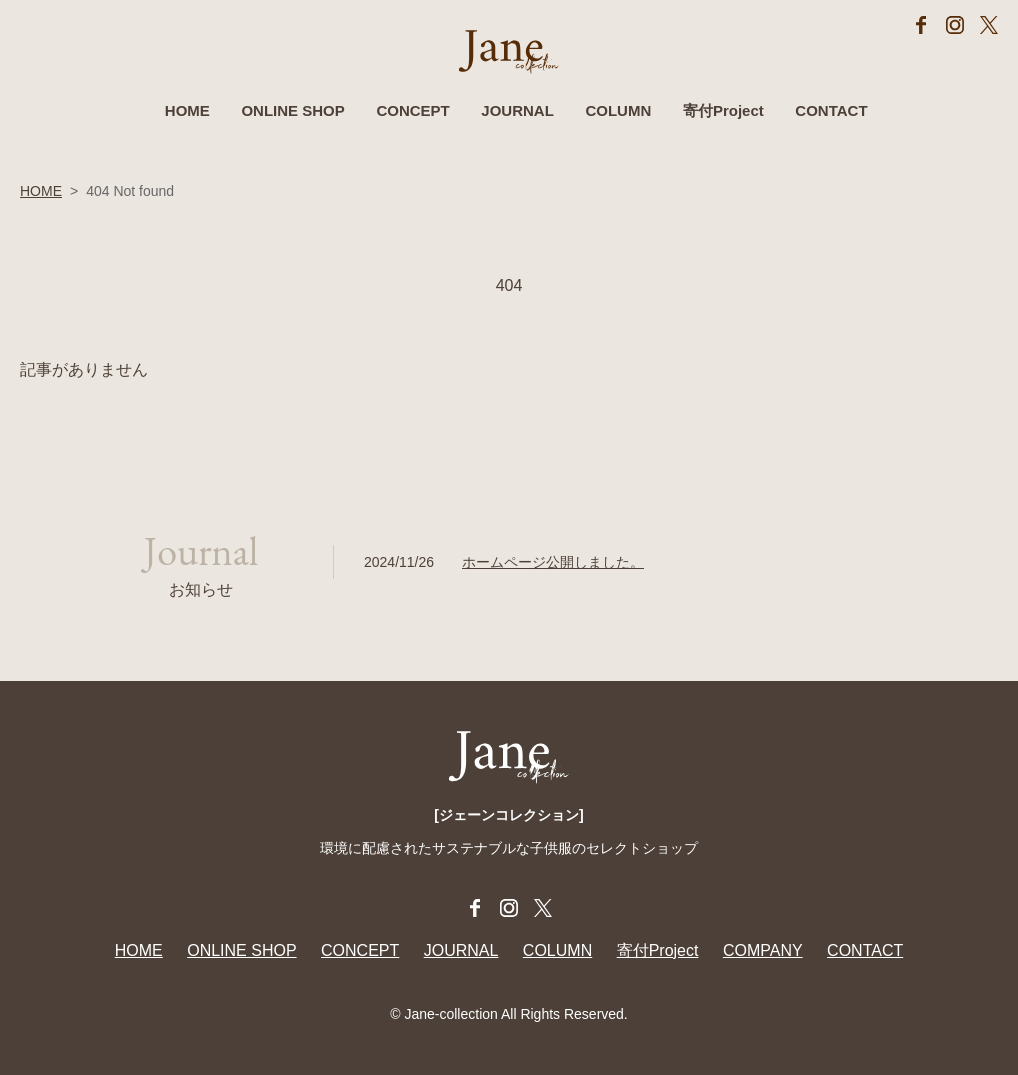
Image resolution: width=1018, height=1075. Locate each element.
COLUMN (618, 110)
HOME (187, 110)
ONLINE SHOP (292, 110)
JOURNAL (517, 110)
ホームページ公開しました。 (553, 562)
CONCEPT (412, 110)
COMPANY (763, 950)
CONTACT (831, 110)
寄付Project (723, 110)
